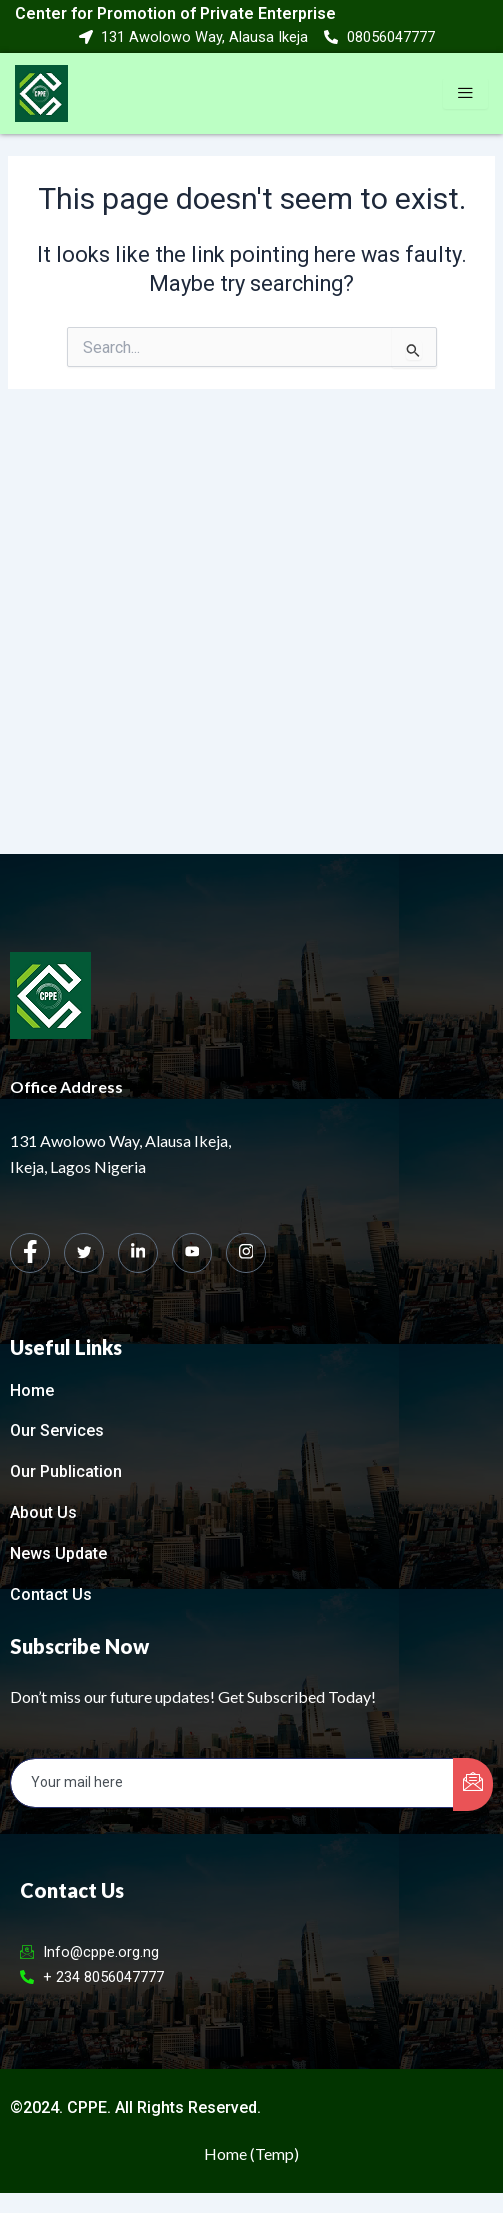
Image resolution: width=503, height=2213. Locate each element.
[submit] (473, 1784)
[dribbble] (192, 1253)
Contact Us (51, 1594)
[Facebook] (30, 1253)
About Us (43, 1512)
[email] (232, 1783)
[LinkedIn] (138, 1253)
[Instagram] (246, 1253)
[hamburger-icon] (465, 94)
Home (32, 1390)
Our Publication (66, 1471)
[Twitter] (84, 1253)
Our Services (57, 1430)
